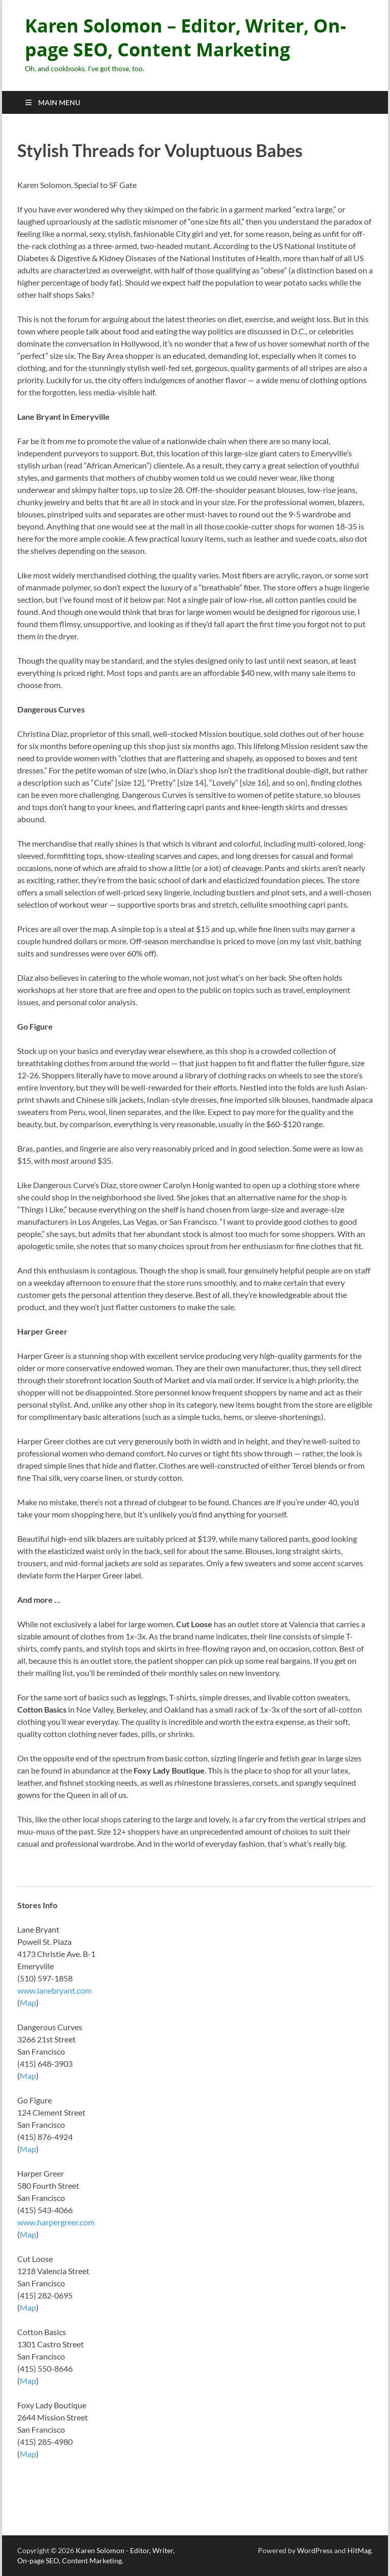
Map (28, 2002)
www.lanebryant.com (54, 1990)
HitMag (359, 2550)
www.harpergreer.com (55, 2222)
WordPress (315, 2550)
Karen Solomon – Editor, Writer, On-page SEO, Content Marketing (185, 37)
